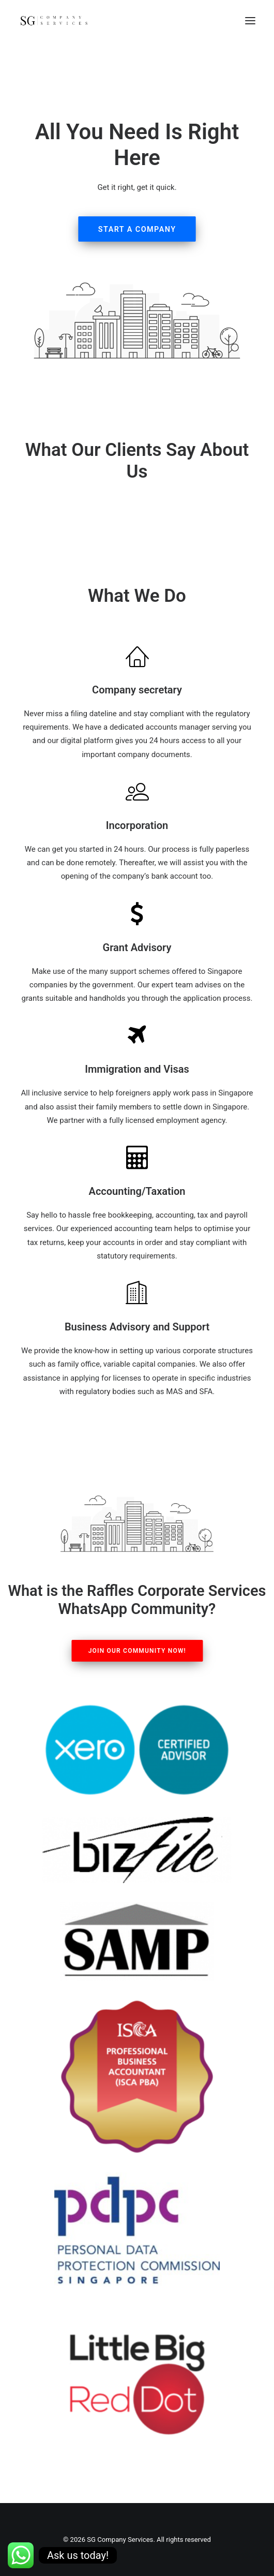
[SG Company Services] (54, 20)
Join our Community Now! (137, 1650)
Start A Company (137, 229)
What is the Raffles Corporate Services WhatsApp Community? (137, 1600)
